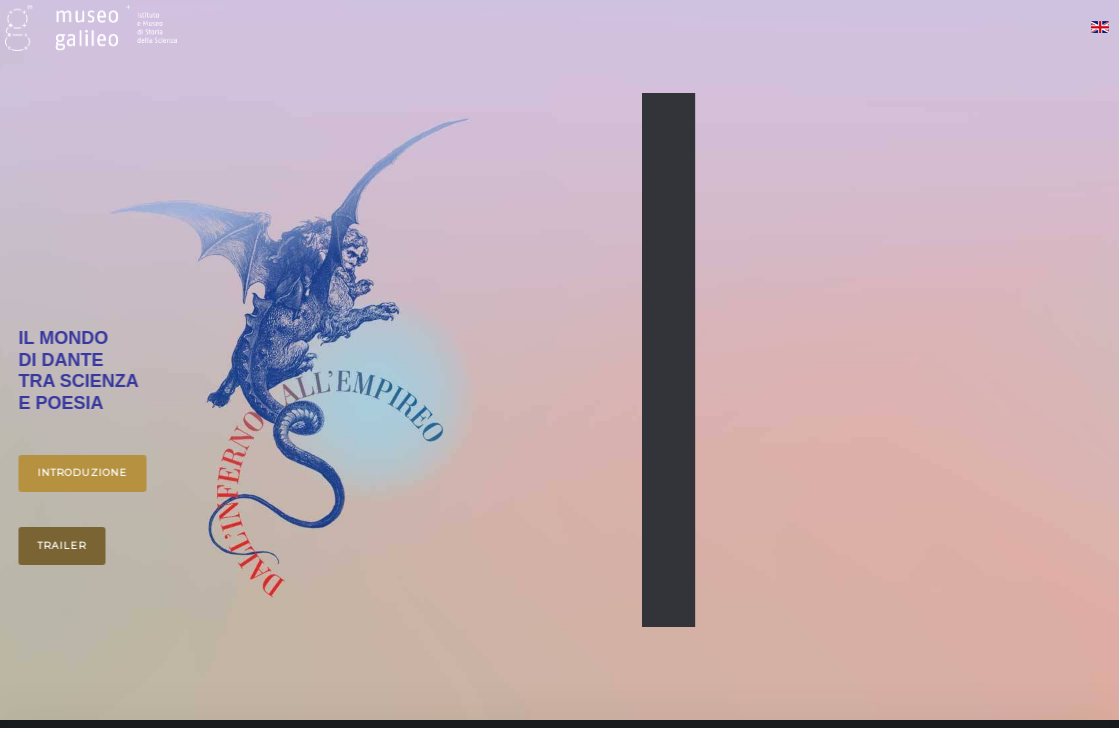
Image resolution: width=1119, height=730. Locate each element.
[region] (559, 360)
